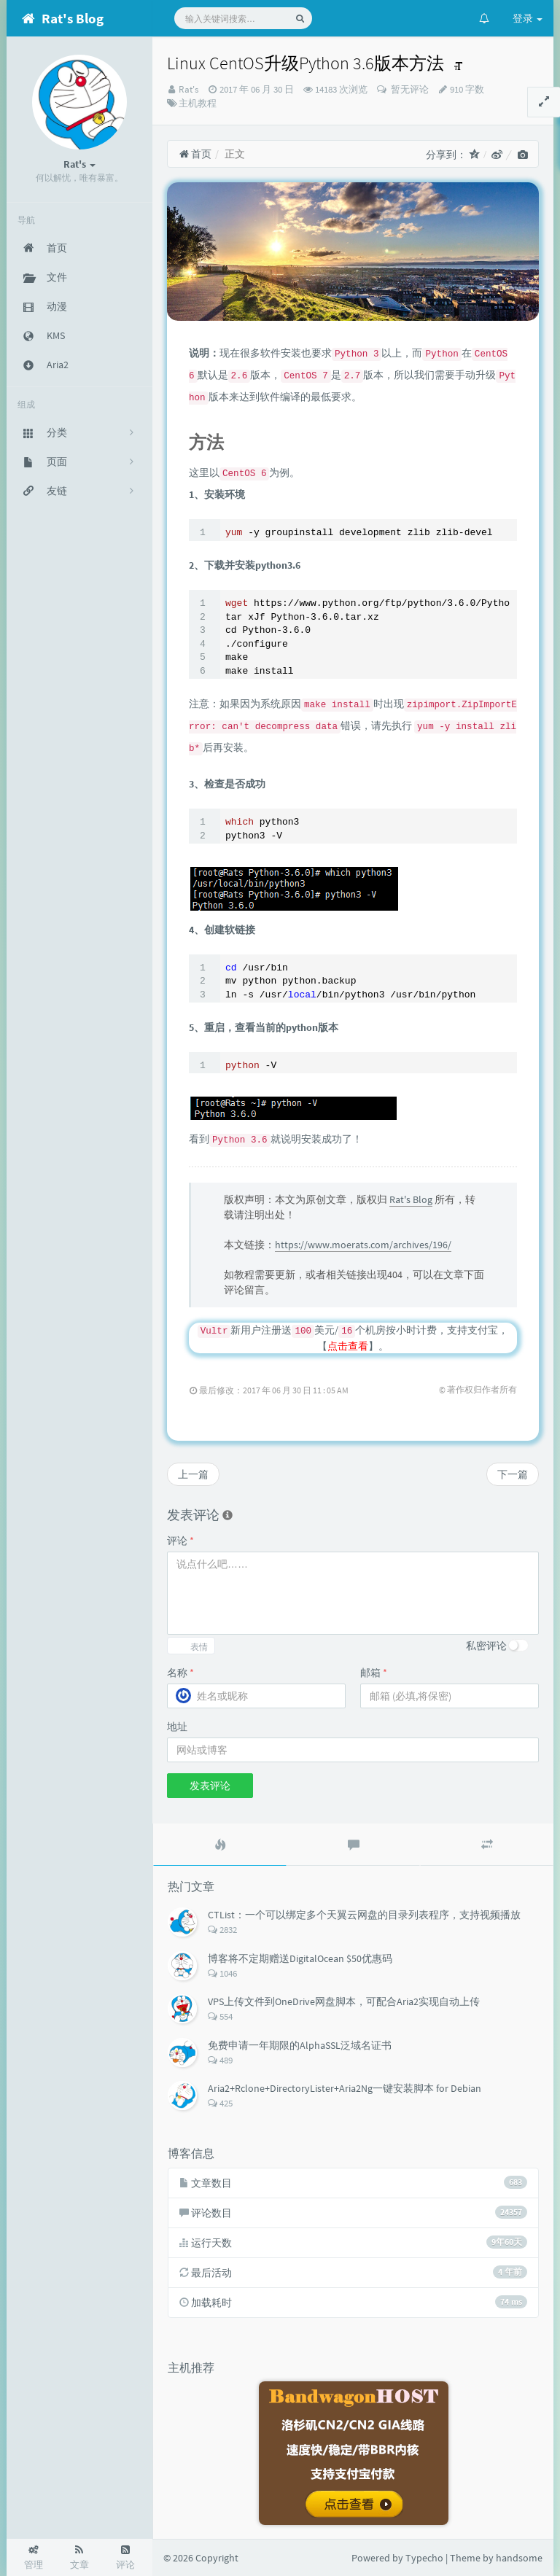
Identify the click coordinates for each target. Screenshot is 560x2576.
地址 (177, 1726)
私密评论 (486, 1645)
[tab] (220, 1845)
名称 (180, 1672)
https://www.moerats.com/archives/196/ (363, 1244)
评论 (180, 1540)
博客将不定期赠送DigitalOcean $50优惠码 (300, 1958)
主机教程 (198, 103)
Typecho (424, 2557)
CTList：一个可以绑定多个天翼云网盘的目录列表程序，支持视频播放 (364, 1914)
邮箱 (373, 1672)
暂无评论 (409, 89)
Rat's (188, 89)
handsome (519, 2557)
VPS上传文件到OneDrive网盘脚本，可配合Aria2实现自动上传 (344, 2001)
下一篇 (512, 1474)
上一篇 (193, 1474)
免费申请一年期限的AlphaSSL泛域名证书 (300, 2045)
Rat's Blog (410, 1199)
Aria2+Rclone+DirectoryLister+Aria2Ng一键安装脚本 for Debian (344, 2088)
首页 (195, 153)
